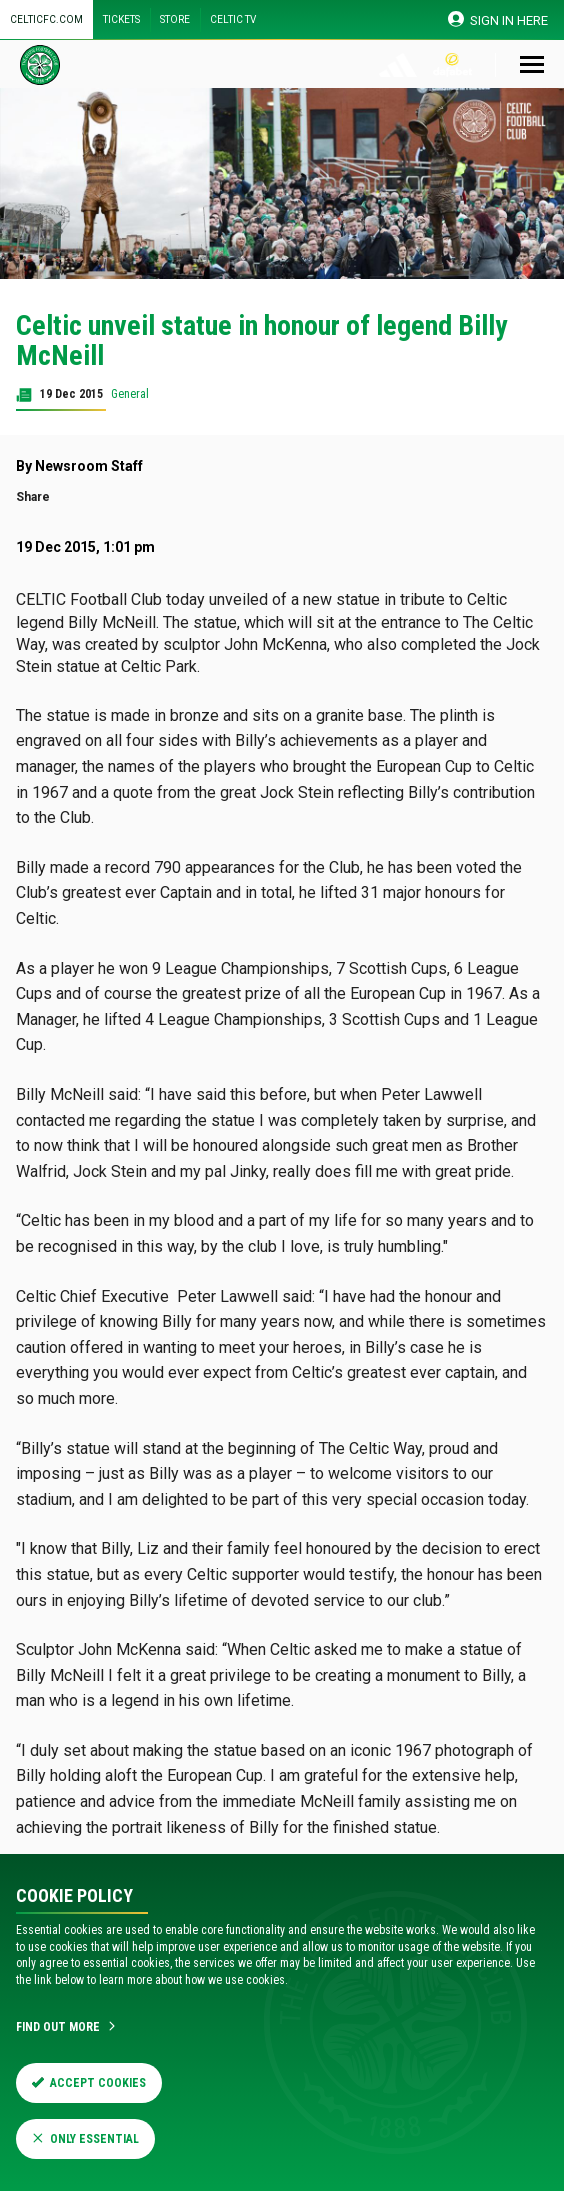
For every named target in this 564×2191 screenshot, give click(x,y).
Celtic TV (233, 19)
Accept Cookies (89, 2083)
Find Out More (67, 2027)
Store (175, 19)
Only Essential (85, 2139)
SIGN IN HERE (498, 19)
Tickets (121, 19)
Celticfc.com (46, 19)
